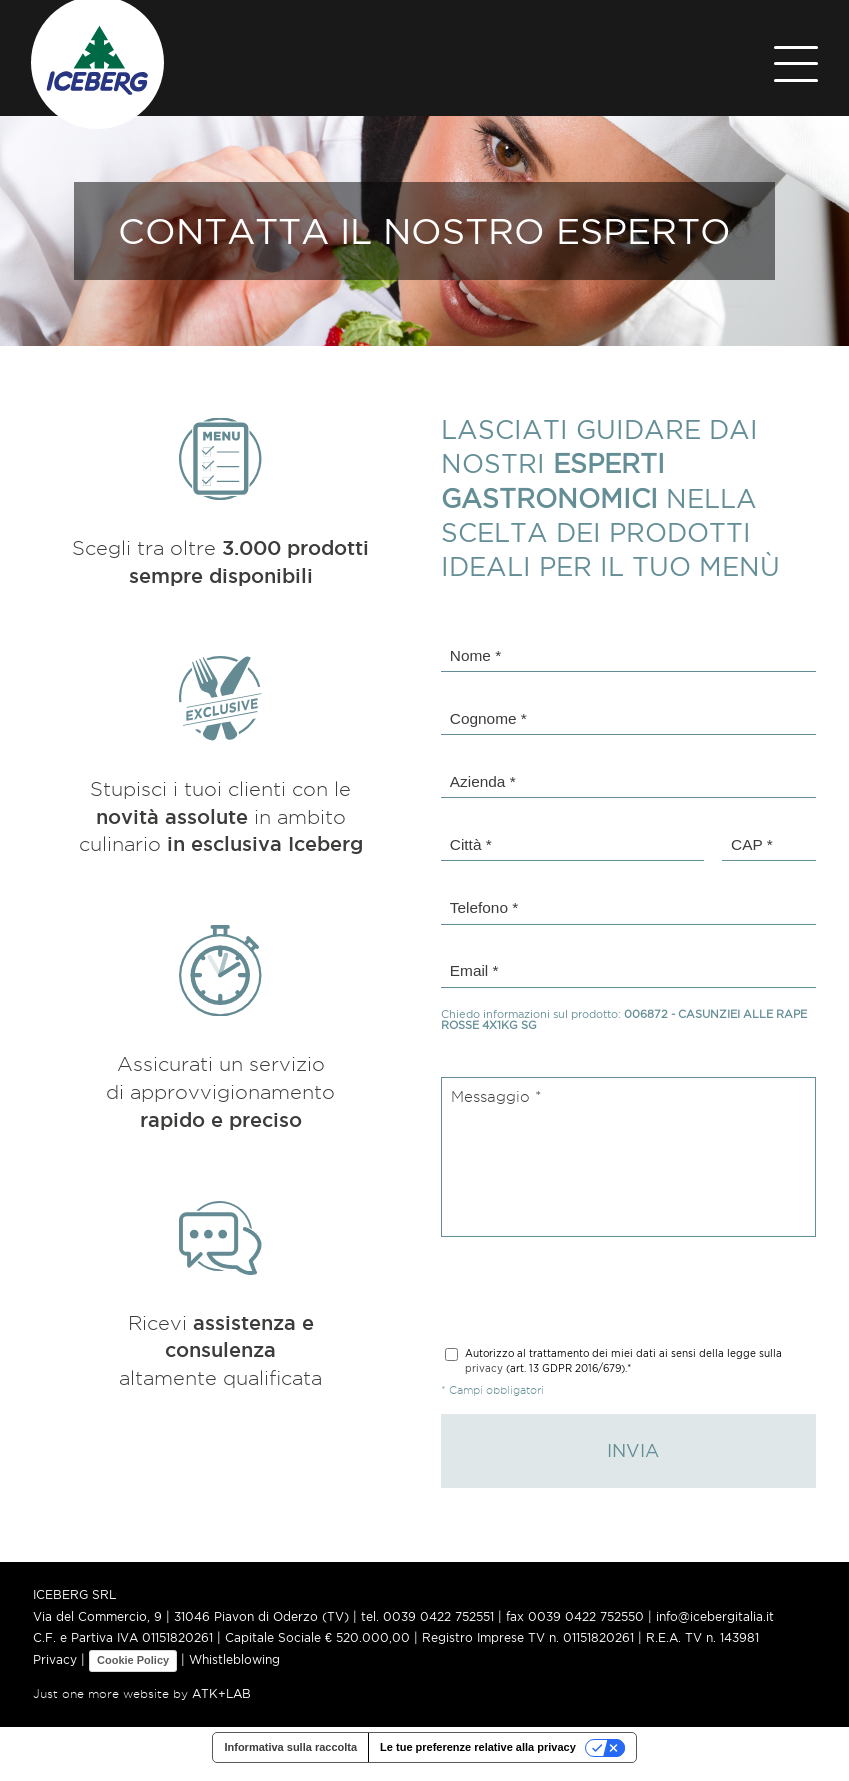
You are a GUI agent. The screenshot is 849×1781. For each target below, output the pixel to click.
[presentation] (593, 1296)
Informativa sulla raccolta (290, 1759)
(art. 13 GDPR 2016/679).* (623, 1367)
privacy (484, 1374)
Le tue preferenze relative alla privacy (478, 1759)
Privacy (55, 1671)
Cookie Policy (133, 1672)
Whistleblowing (234, 1671)
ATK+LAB (221, 1705)
